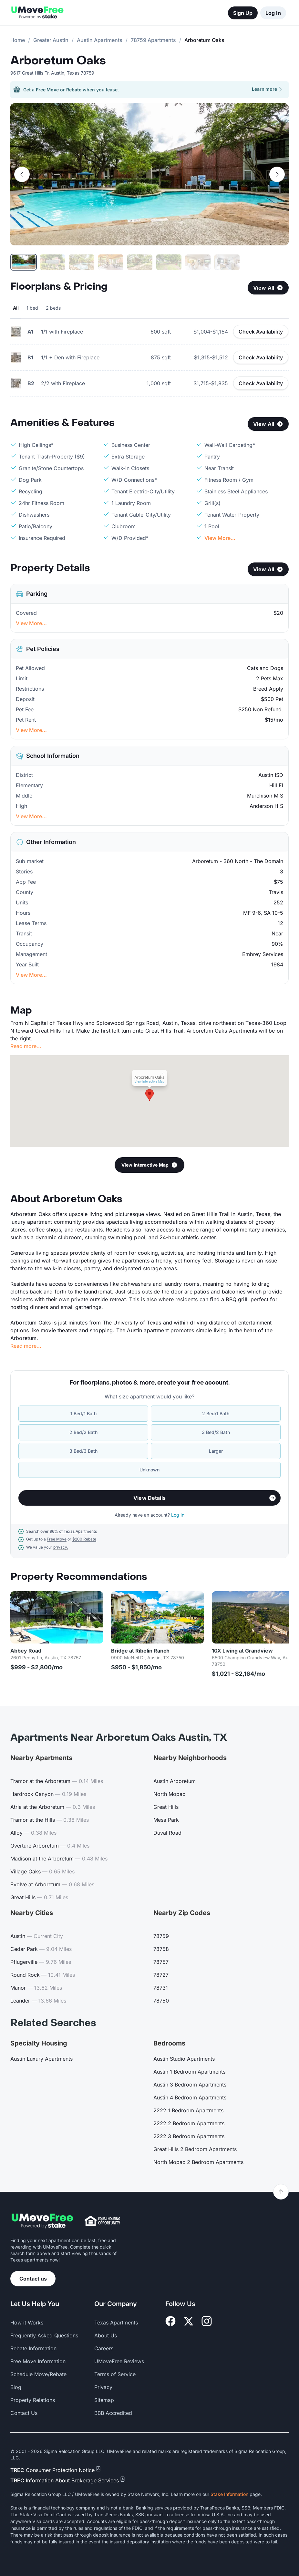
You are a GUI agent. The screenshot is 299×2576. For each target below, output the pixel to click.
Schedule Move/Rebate (38, 2374)
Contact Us (23, 2413)
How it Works (26, 2322)
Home (17, 40)
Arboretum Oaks (58, 60)
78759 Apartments (153, 40)
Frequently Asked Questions (44, 2335)
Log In (273, 13)
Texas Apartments (116, 2322)
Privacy (103, 2387)
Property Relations (32, 2400)
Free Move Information (38, 2361)
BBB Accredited (113, 2413)
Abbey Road (25, 1650)
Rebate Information (33, 2348)
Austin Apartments (99, 40)
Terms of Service (115, 2374)
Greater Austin (50, 40)
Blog (15, 2387)
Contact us (33, 2278)
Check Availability (261, 331)
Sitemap (104, 2400)
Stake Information (229, 2494)
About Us (105, 2335)
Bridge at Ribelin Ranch (140, 1650)
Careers (103, 2348)
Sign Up (243, 13)
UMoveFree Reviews (119, 2361)
